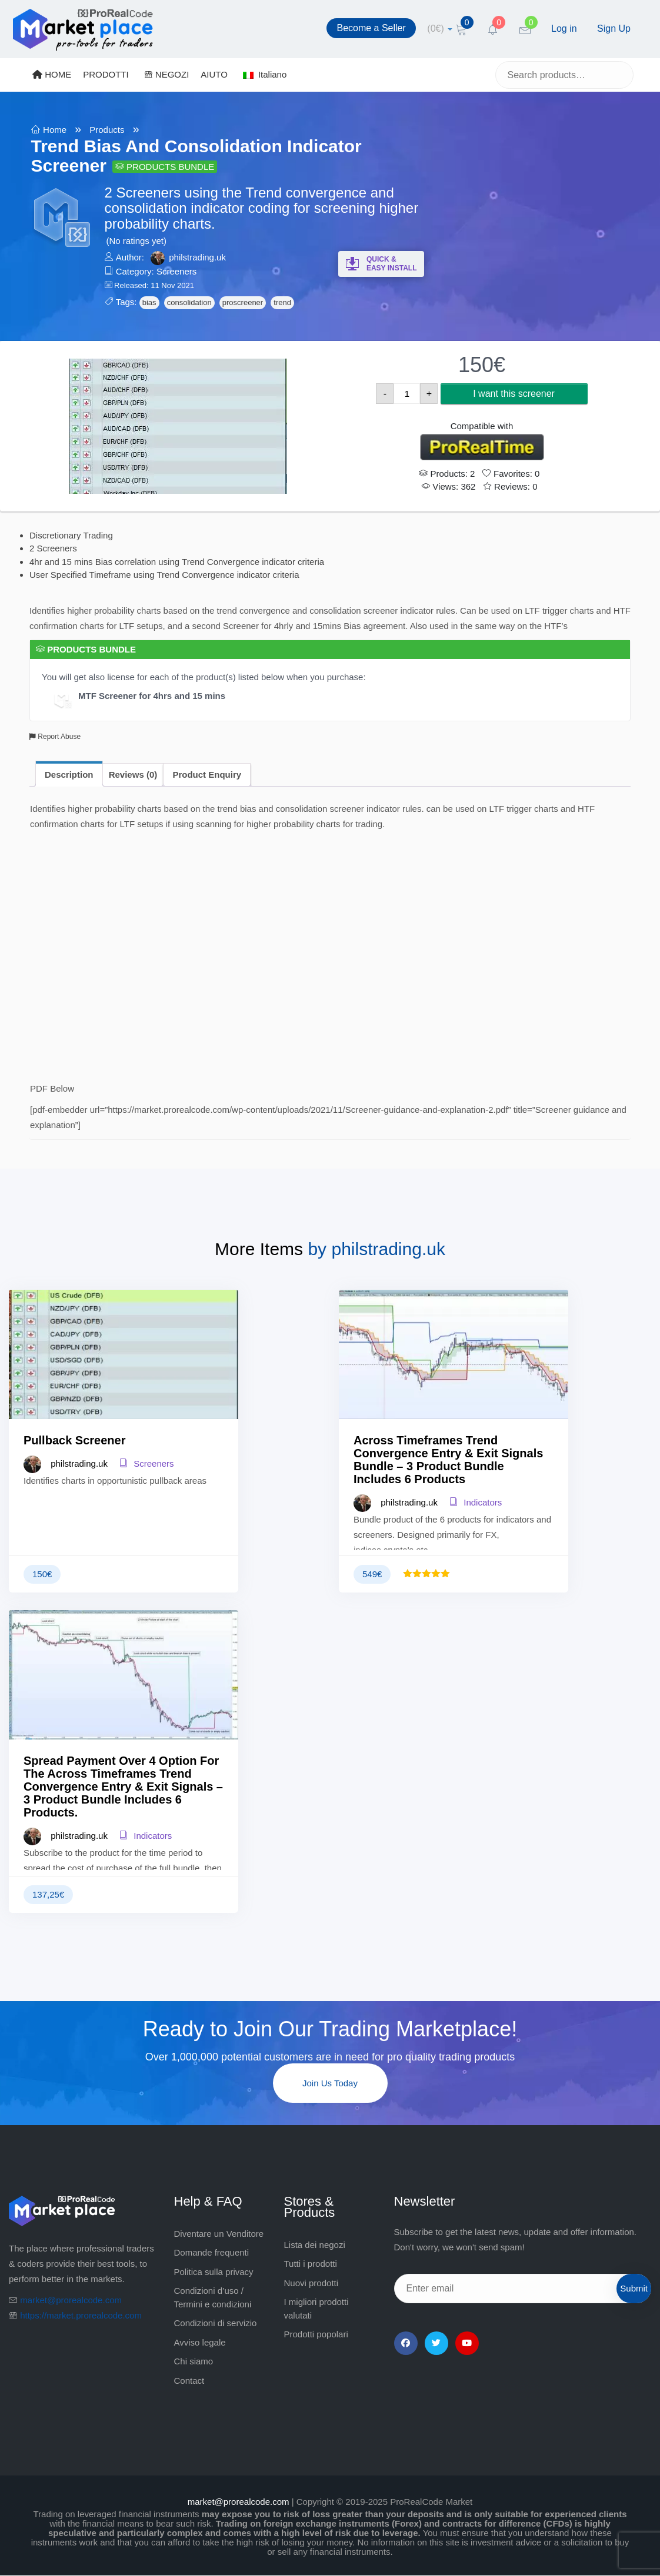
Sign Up (614, 29)
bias (149, 302)
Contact (189, 2381)
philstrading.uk (197, 257)
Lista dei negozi (314, 2245)
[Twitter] (436, 2343)
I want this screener (514, 394)
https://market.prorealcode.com (81, 2315)
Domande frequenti (211, 2252)
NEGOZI (166, 74)
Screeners (176, 271)
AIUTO (214, 74)
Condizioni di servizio (215, 2323)
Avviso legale (200, 2342)
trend (282, 302)
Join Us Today (330, 2083)
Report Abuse (55, 736)
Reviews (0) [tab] (133, 775)
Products (106, 130)
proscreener (242, 302)
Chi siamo (194, 2361)
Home (54, 130)
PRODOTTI (106, 74)
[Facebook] (406, 2343)
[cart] (439, 29)
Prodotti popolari (316, 2334)
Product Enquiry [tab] (206, 775)
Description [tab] (69, 775)
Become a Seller (370, 28)
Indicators (475, 1502)
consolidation (189, 302)
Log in (564, 29)
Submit (634, 2288)
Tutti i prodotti (310, 2264)
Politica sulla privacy (214, 2272)
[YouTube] (467, 2343)
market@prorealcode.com (71, 2300)
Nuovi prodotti (311, 2283)
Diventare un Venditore (219, 2234)
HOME (51, 74)
